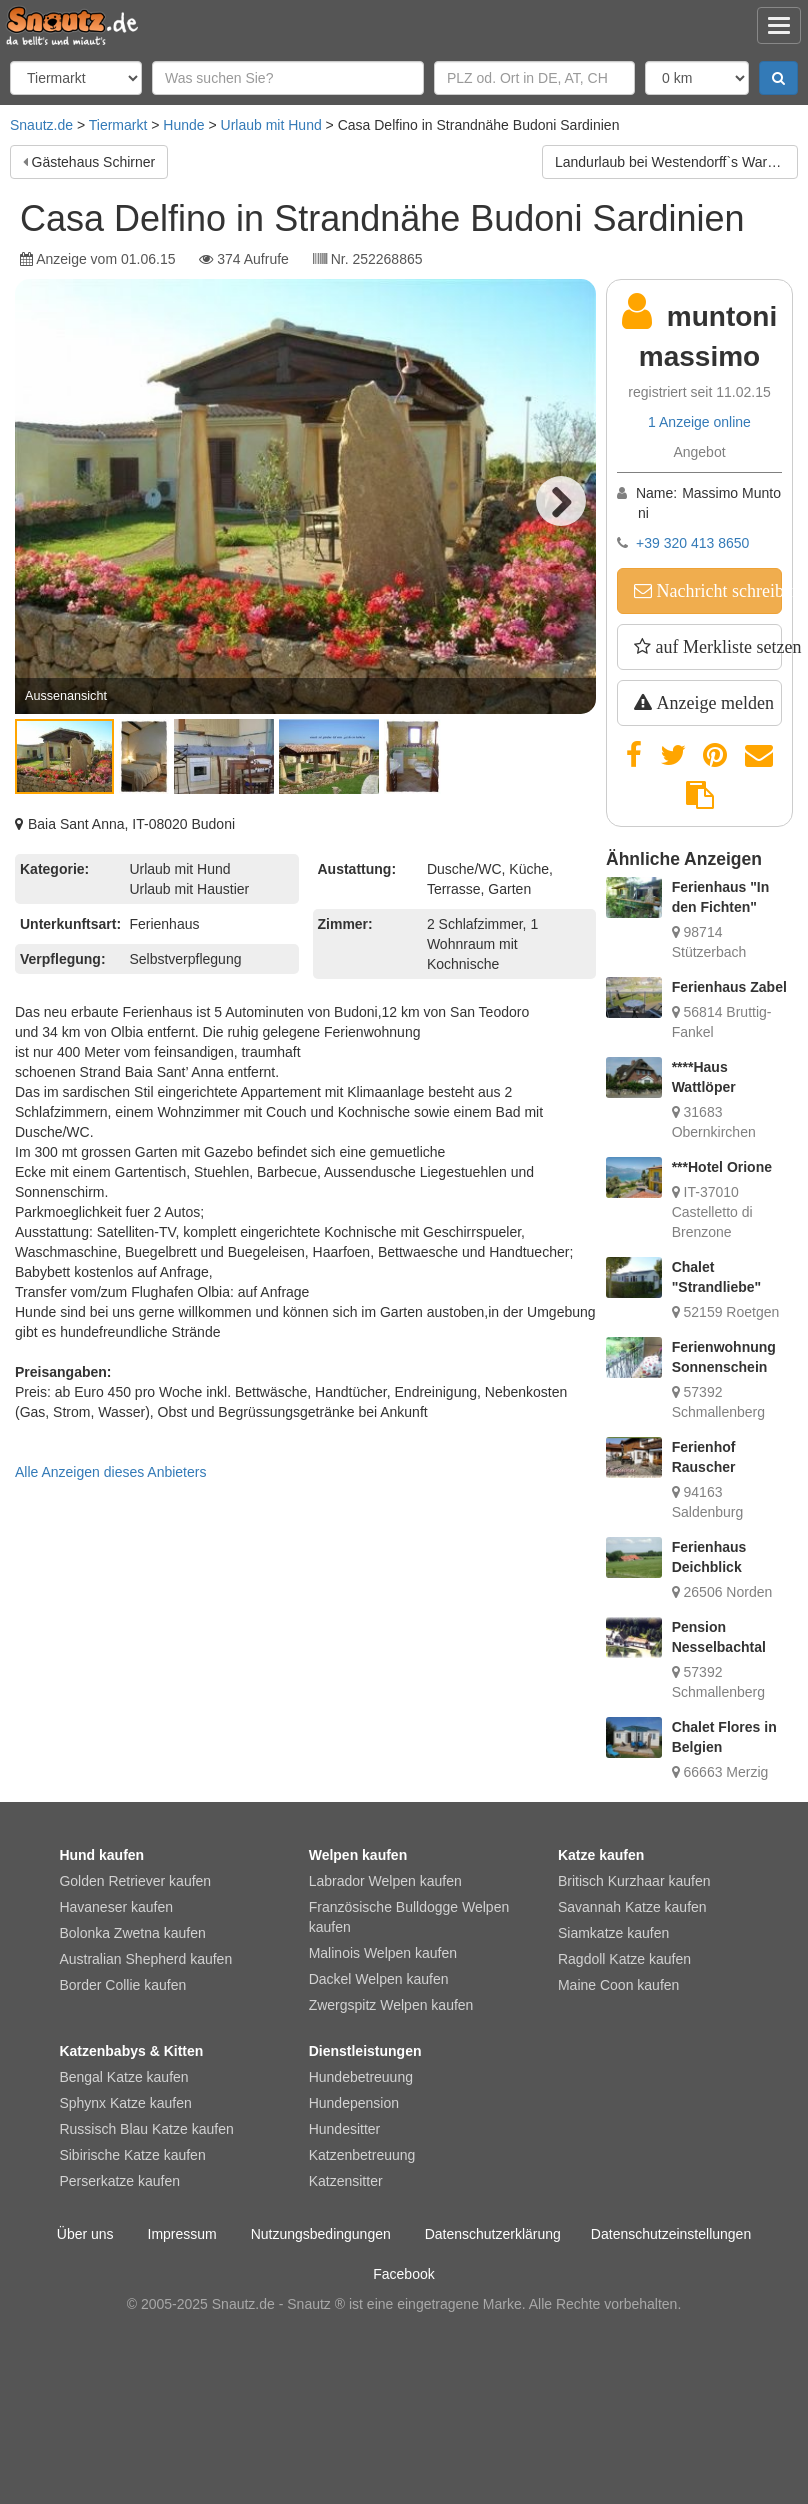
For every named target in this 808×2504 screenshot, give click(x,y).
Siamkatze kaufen (613, 1933)
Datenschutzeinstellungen (671, 2234)
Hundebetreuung (361, 2077)
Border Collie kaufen (122, 1985)
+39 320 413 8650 (692, 543)
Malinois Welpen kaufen (383, 1953)
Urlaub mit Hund (271, 125)
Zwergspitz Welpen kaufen (391, 2005)
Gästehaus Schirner (94, 162)
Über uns (85, 2234)
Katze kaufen (601, 1855)
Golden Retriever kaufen (135, 1881)
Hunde (183, 125)
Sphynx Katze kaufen (125, 2103)
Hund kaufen (101, 1855)
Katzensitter (346, 2181)
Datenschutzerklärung (493, 2234)
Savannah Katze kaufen (632, 1907)
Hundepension (354, 2103)
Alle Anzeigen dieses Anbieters (110, 1472)
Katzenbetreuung (362, 2155)
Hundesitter (345, 2129)
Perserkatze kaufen (119, 2181)
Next (561, 501)
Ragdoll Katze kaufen (624, 1959)
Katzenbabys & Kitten (131, 2051)
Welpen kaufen (358, 1855)
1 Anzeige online (699, 422)
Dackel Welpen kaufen (379, 1979)
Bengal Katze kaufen (123, 2077)
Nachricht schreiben (717, 591)
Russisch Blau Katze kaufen (146, 2129)
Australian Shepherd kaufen (145, 1959)
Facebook (403, 2274)
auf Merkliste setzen (716, 647)
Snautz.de (41, 125)
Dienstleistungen (365, 2051)
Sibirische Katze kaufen (132, 2155)
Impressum (182, 2234)
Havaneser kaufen (116, 1907)
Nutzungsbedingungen (321, 2234)
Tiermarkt (118, 125)
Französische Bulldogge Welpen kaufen (409, 1917)
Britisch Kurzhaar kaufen (634, 1881)
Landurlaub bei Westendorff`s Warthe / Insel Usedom (676, 162)
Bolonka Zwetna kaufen (132, 1933)
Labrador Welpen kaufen (385, 1881)
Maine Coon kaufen (618, 1985)
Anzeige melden (713, 703)
